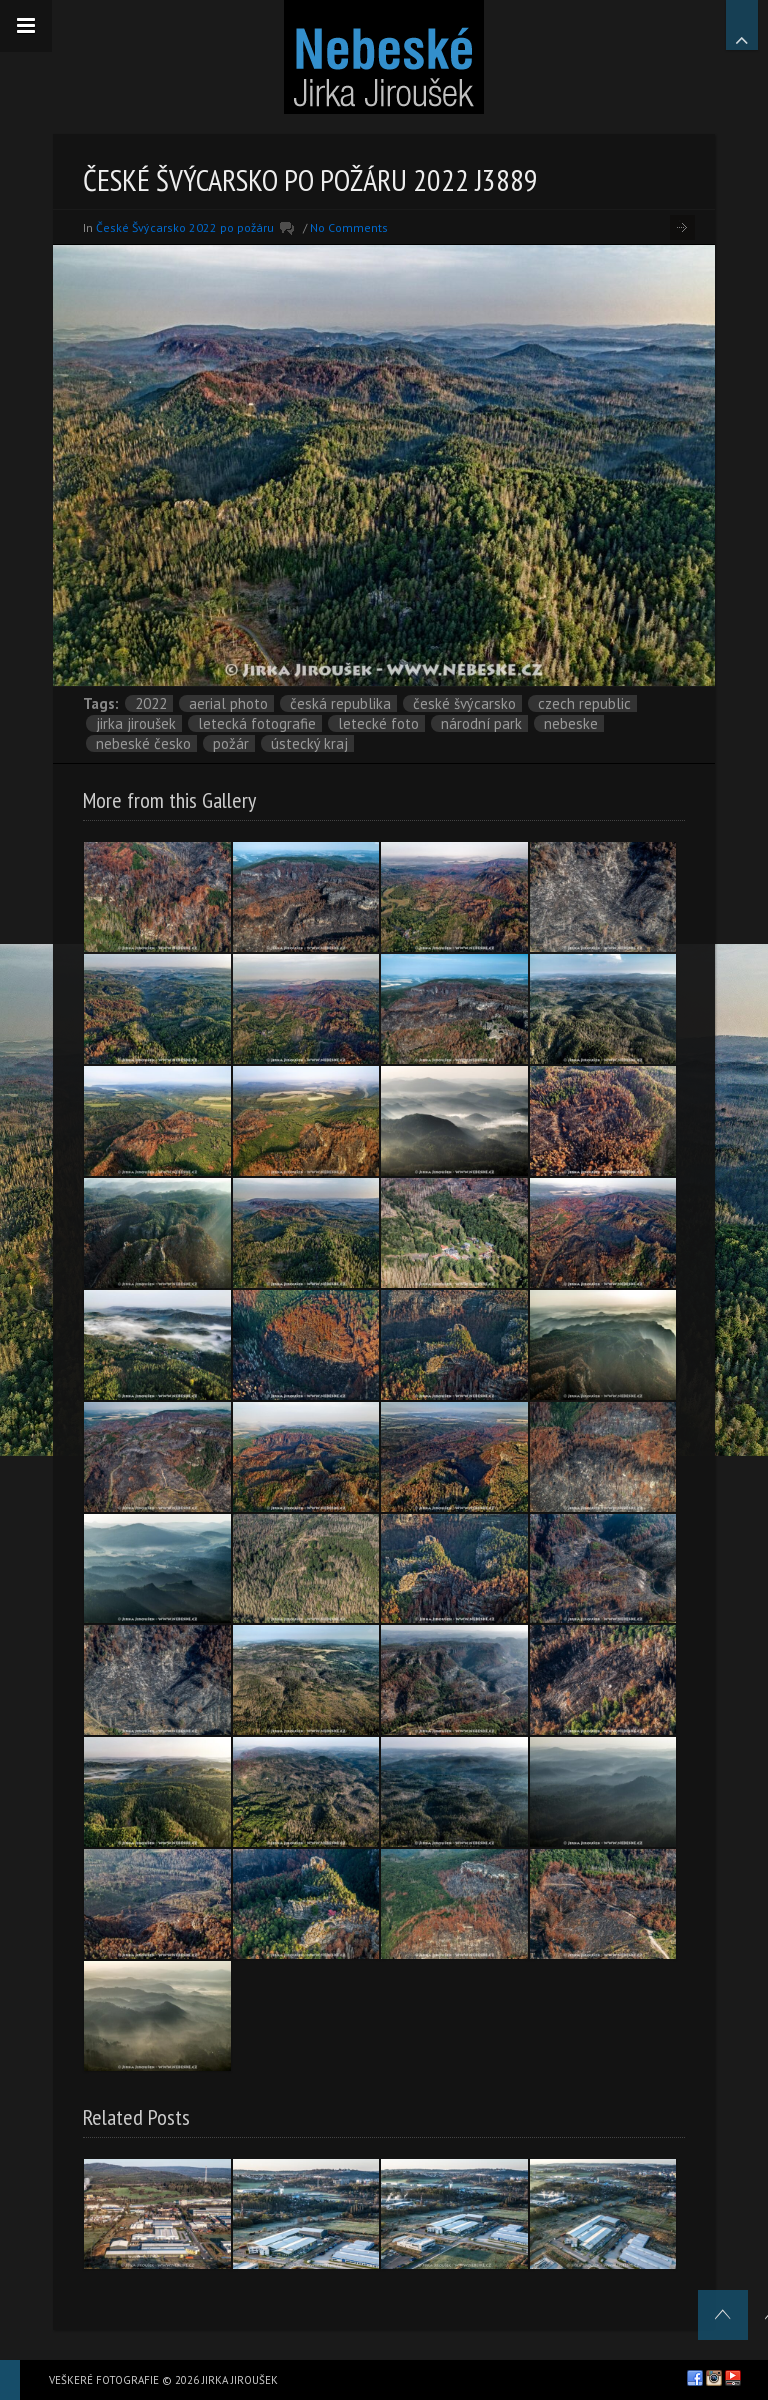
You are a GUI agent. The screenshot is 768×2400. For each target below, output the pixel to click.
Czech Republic (584, 703)
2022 (151, 703)
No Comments (349, 227)
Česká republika (340, 703)
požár (231, 743)
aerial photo (228, 703)
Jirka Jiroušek (136, 723)
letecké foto (378, 723)
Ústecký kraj (309, 743)
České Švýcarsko (464, 703)
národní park (481, 723)
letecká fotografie (257, 723)
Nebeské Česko (143, 743)
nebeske (571, 723)
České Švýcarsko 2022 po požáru (185, 227)
